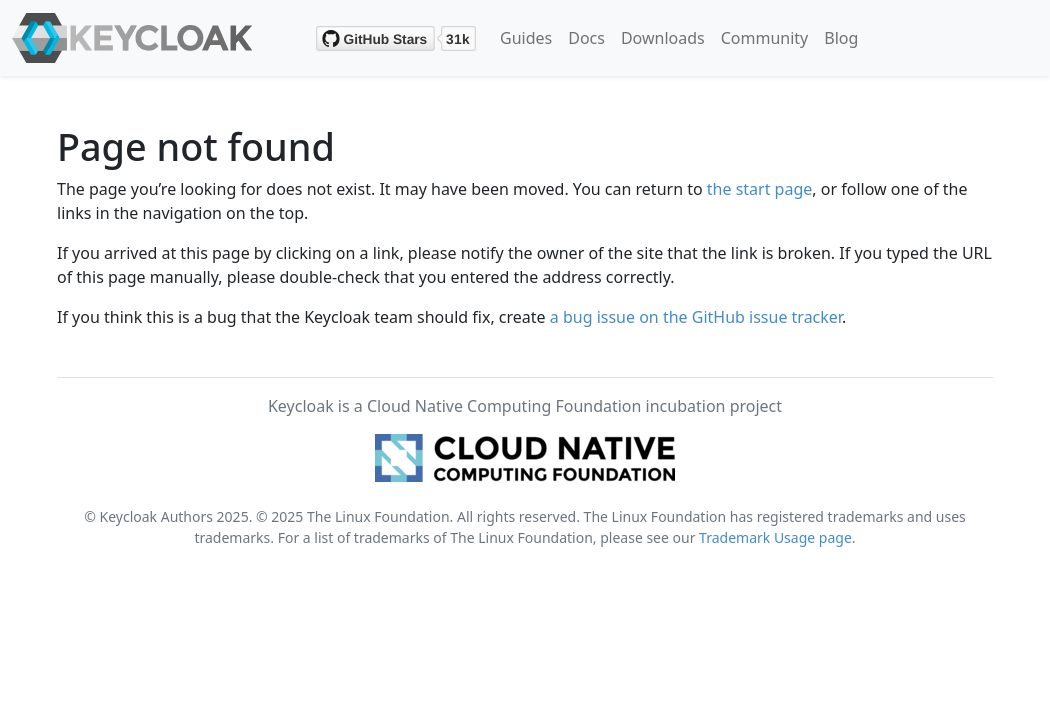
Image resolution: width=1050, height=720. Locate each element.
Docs (586, 38)
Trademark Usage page (775, 537)
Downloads (663, 38)
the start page (760, 189)
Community (765, 38)
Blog (841, 38)
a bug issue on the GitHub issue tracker (696, 317)
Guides (526, 38)
